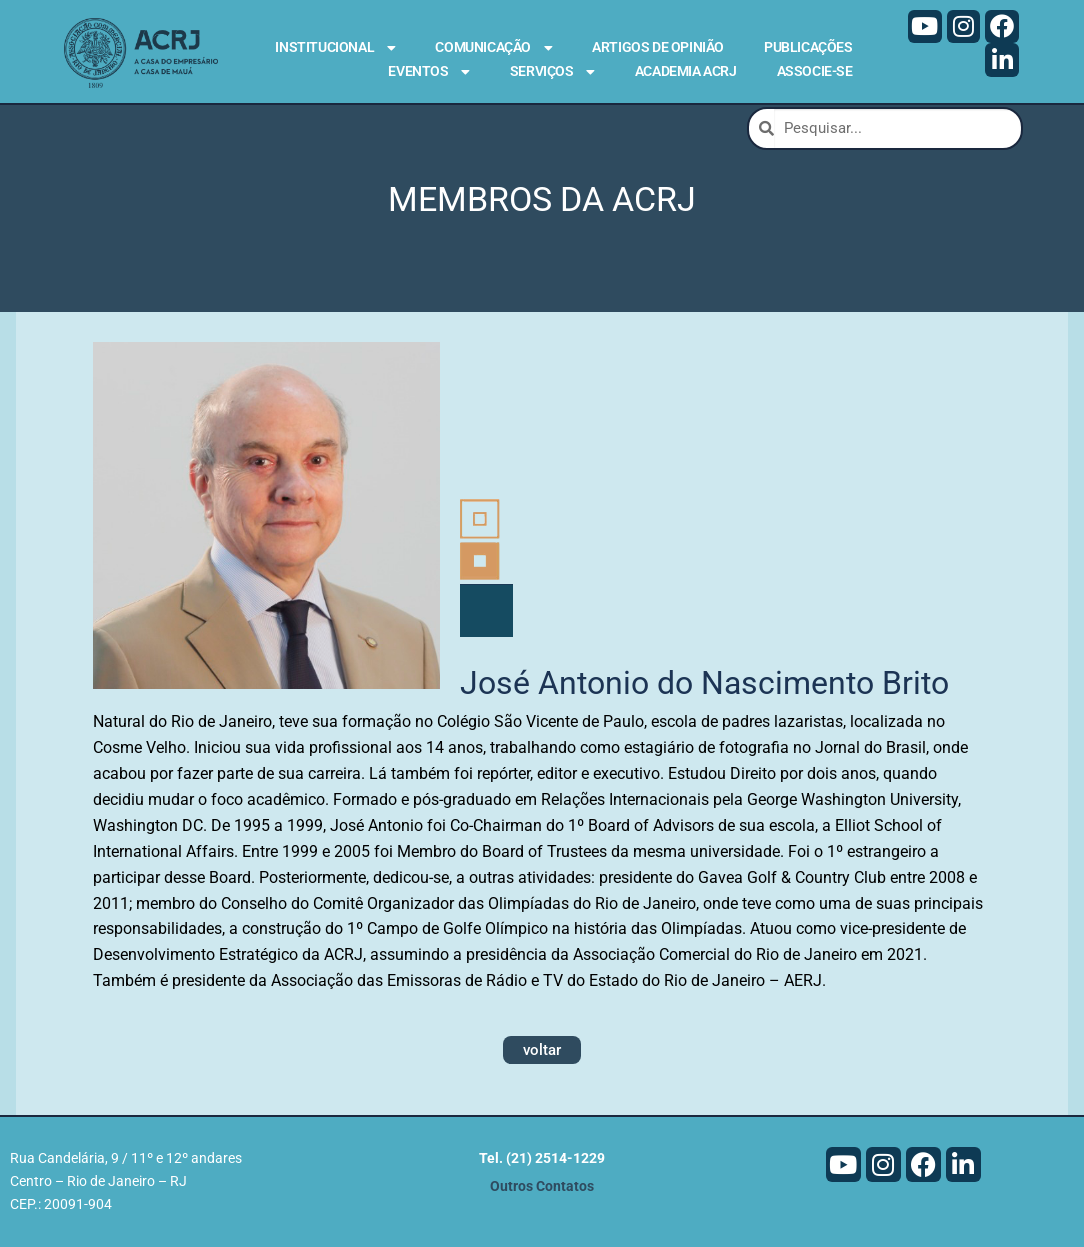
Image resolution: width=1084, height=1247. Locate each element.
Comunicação (493, 48)
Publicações (808, 47)
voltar (542, 1050)
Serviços (552, 72)
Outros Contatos (542, 1186)
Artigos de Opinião (658, 47)
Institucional (335, 48)
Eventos (428, 72)
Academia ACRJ (686, 71)
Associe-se (815, 71)
